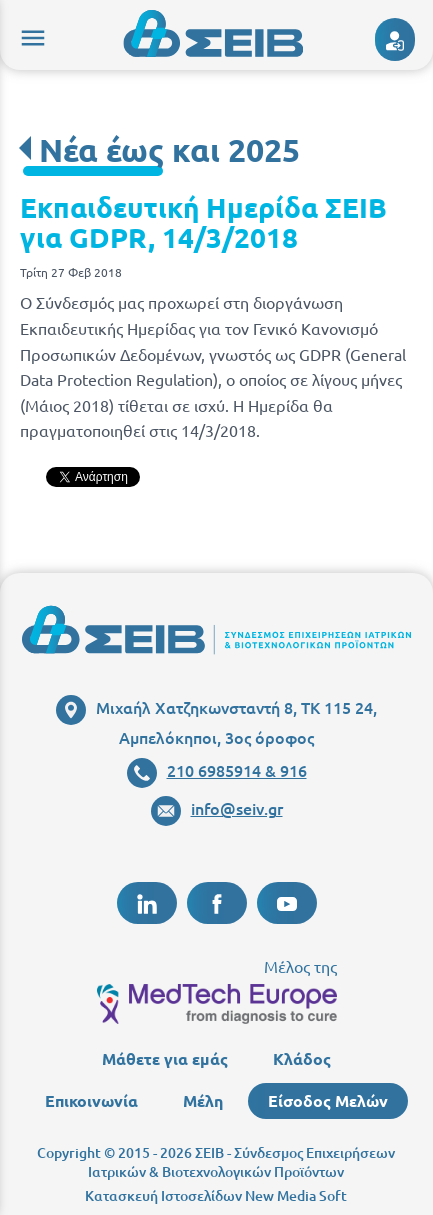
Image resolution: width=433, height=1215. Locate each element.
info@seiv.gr (217, 808)
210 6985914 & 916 (217, 770)
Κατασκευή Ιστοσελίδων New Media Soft (216, 1195)
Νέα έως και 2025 (169, 150)
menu (30, 35)
